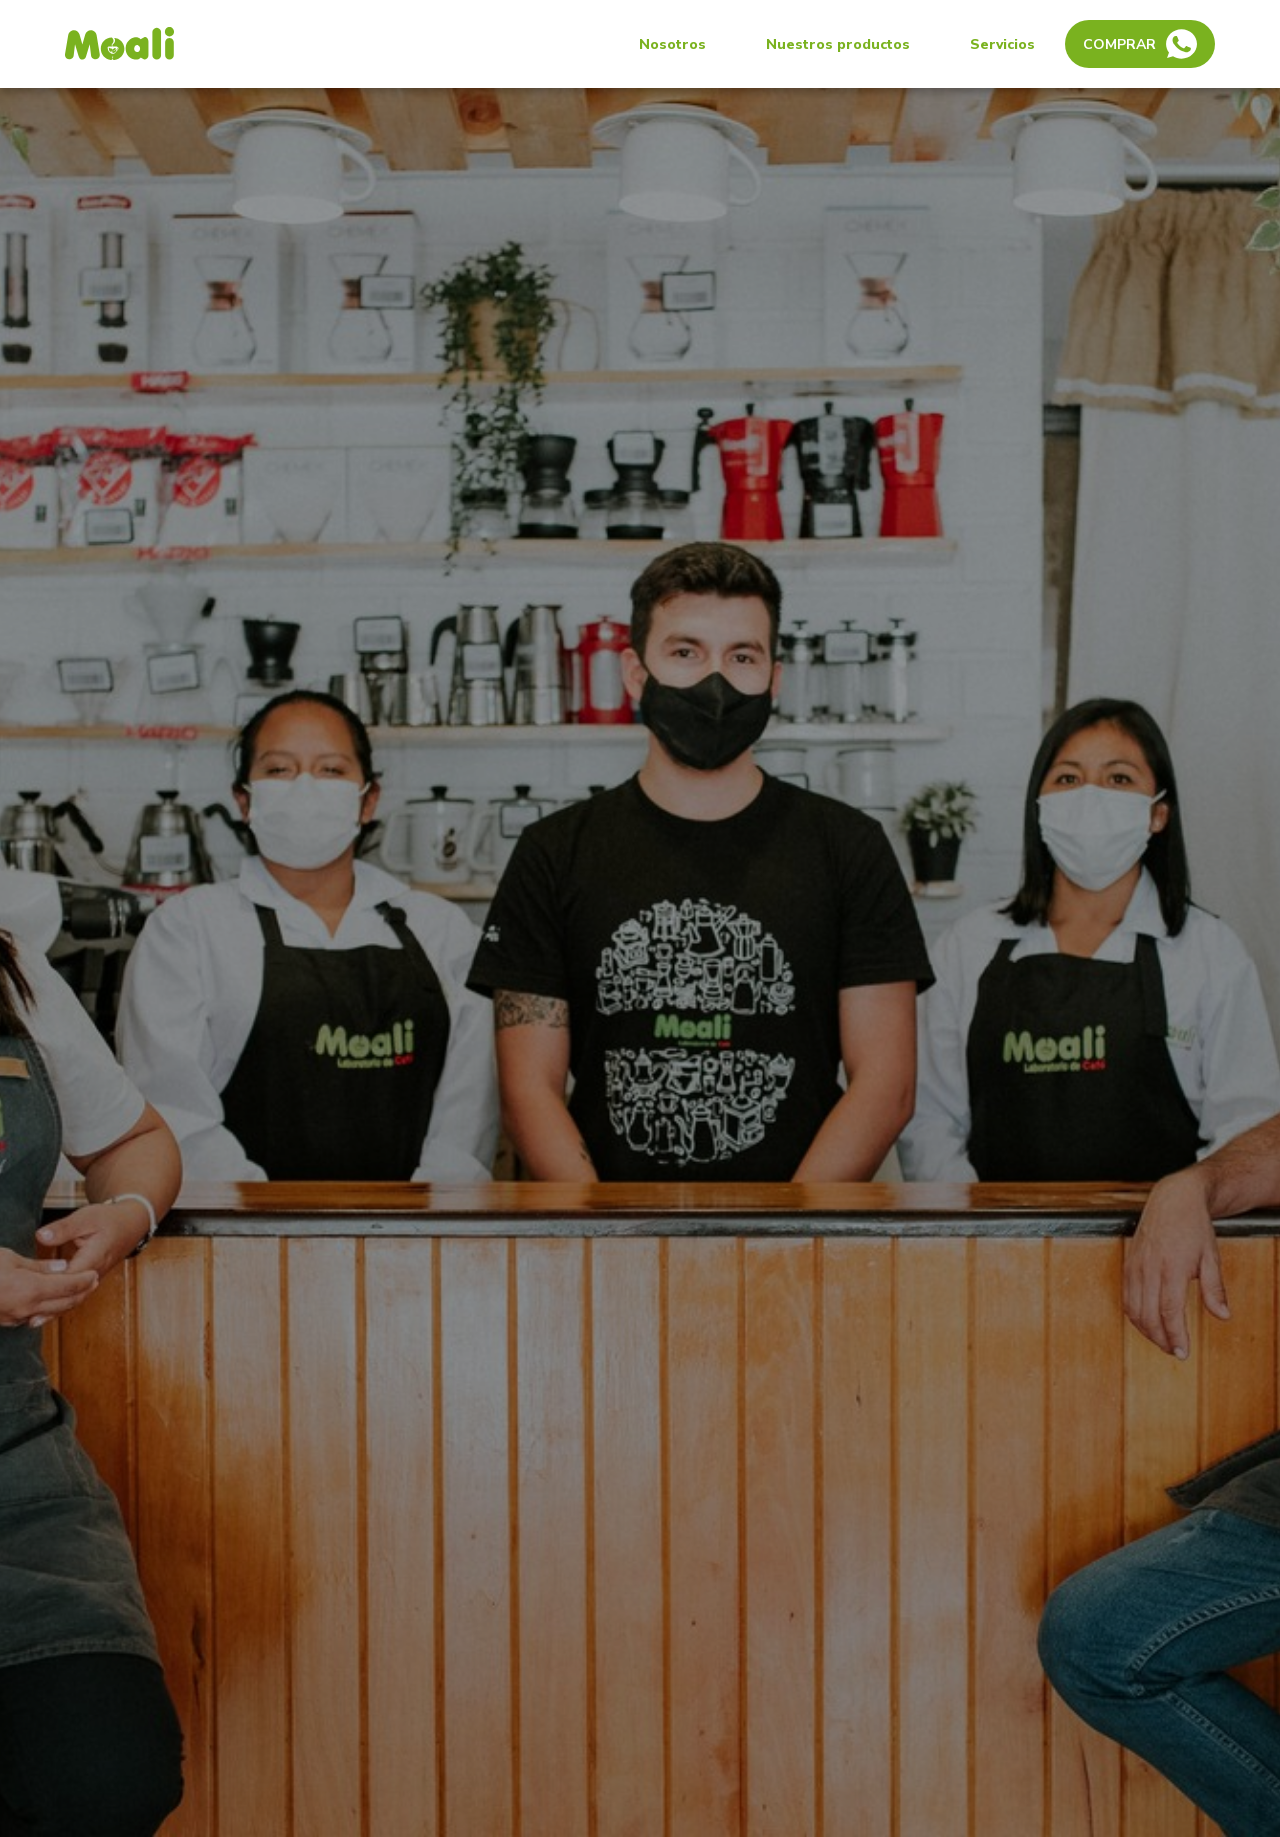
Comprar (1140, 44)
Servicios (1002, 44)
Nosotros (672, 44)
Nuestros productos (838, 44)
